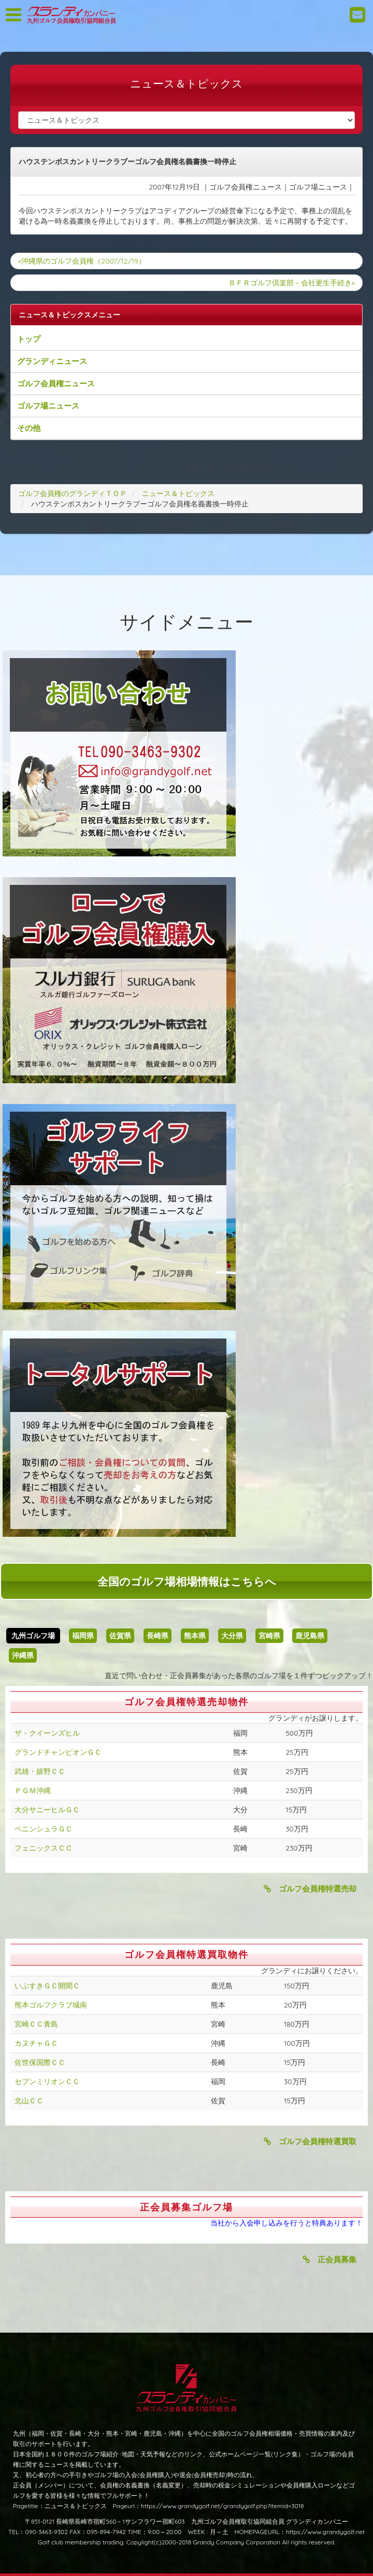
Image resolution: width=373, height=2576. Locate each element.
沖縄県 (23, 1655)
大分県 (232, 1635)
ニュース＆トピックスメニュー (69, 314)
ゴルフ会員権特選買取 (310, 2141)
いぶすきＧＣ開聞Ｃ (47, 1985)
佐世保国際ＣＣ (40, 2062)
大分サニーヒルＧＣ (47, 1809)
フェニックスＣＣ (44, 1848)
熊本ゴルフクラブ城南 (51, 2005)
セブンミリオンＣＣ (47, 2081)
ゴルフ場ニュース (48, 406)
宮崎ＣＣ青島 (36, 2024)
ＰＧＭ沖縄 (33, 1790)
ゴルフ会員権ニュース (56, 383)
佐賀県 (120, 1635)
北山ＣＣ (29, 2100)
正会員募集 (329, 2259)
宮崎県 (269, 1635)
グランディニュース (52, 361)
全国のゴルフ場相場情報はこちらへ (186, 1581)
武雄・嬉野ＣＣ (40, 1771)
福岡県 (83, 1635)
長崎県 (157, 1635)
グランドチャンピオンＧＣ (58, 1752)
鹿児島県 (309, 1635)
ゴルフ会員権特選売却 (310, 1889)
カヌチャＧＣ (36, 2043)
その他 (28, 428)
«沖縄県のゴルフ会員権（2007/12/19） (82, 261)
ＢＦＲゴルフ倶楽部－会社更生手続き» (291, 282)
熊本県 (195, 1635)
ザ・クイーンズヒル (47, 1733)
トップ (28, 339)
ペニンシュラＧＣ (44, 1828)
